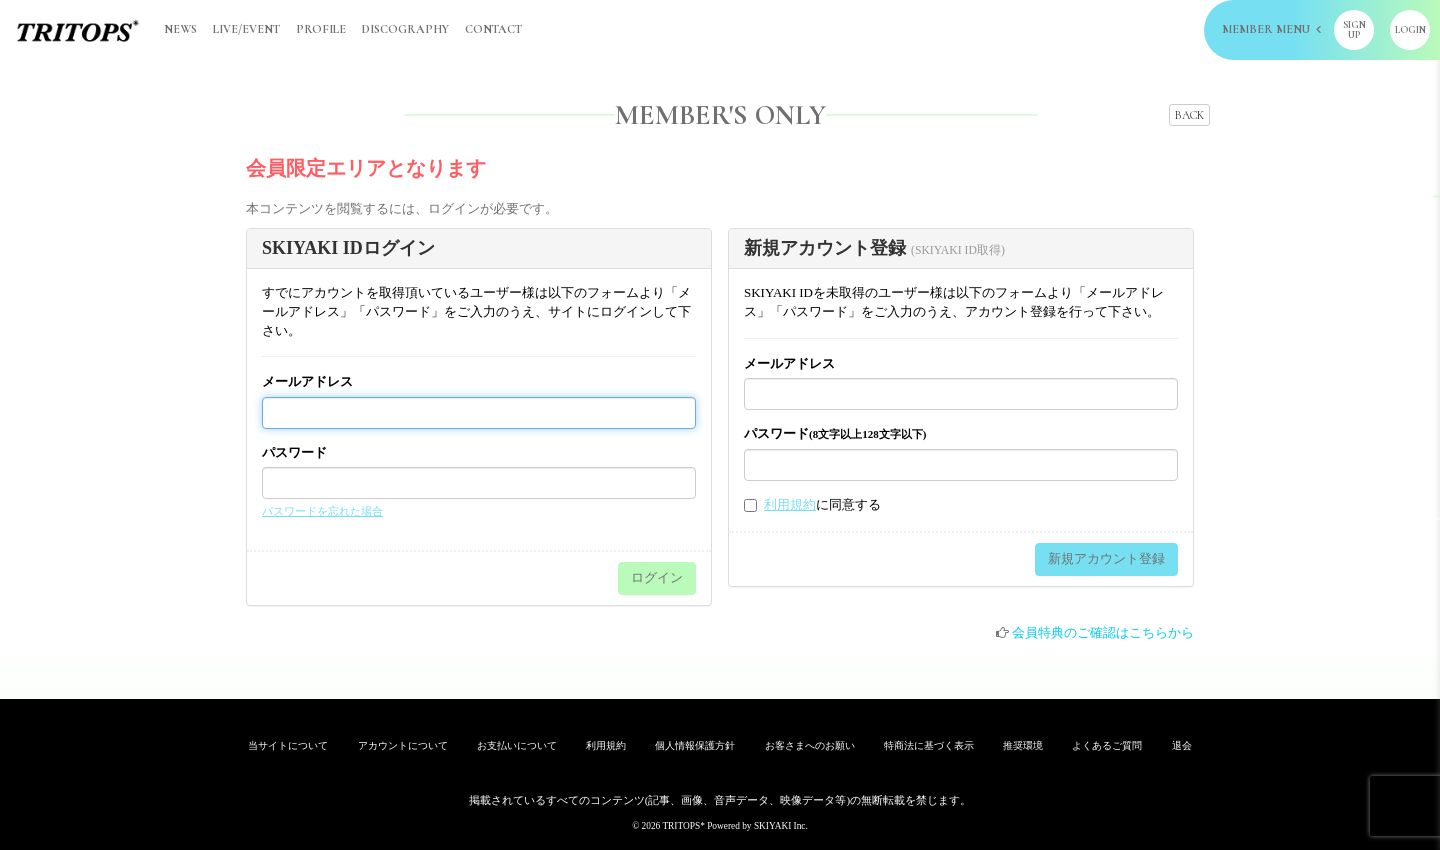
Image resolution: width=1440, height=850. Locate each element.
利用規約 (790, 504)
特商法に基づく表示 (929, 745)
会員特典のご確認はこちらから (1103, 632)
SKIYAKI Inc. (781, 826)
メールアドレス (307, 381)
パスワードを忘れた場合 (322, 511)
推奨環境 (1023, 745)
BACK (1189, 115)
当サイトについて (288, 745)
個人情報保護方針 (695, 745)
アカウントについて (403, 745)
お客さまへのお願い (810, 745)
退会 (1182, 745)
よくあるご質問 (1107, 745)
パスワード (294, 452)
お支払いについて (517, 745)
